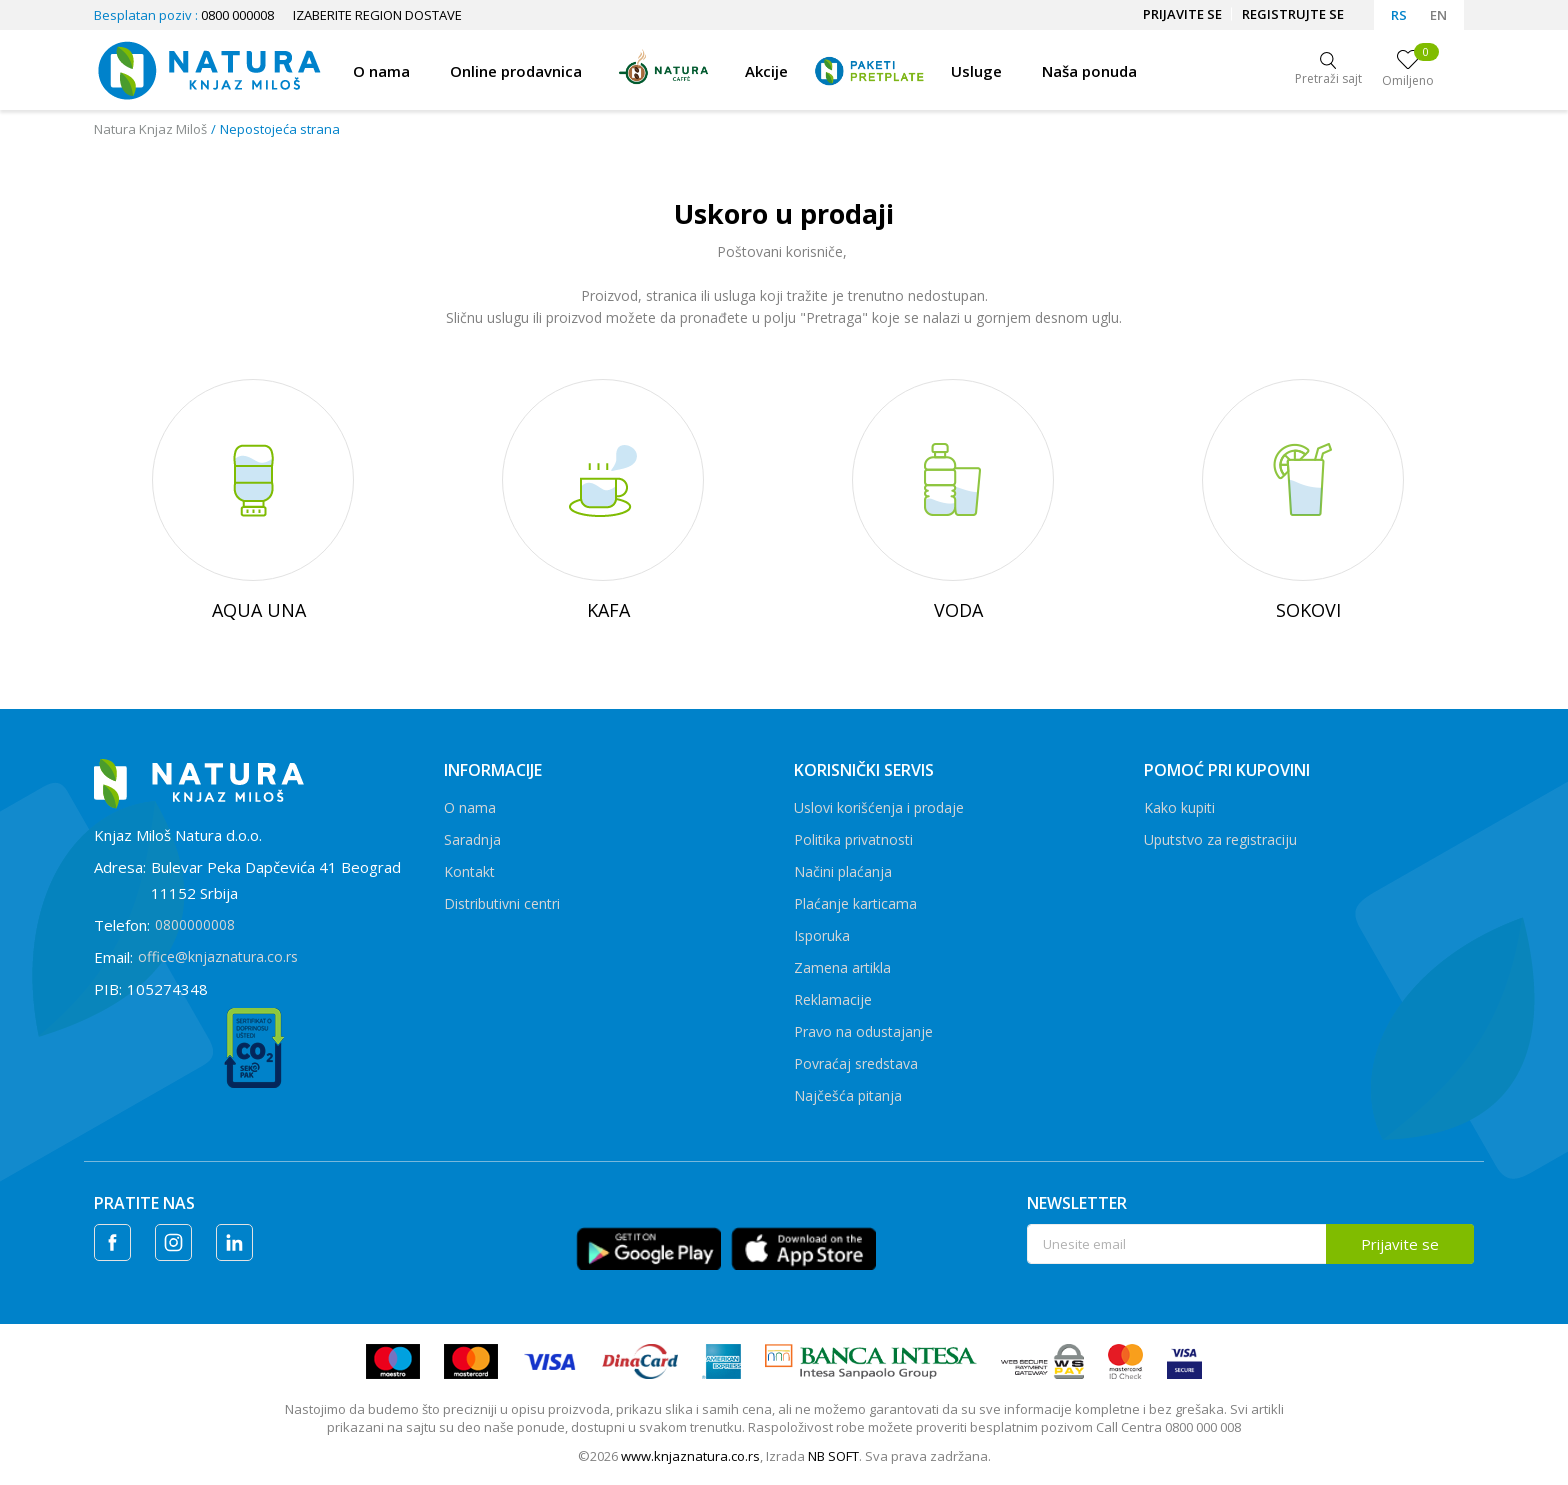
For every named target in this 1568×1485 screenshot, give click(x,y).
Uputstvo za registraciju (1220, 839)
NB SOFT (833, 1456)
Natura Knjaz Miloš (150, 129)
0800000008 (195, 924)
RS (1399, 15)
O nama (470, 807)
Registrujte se (1293, 14)
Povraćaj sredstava (856, 1063)
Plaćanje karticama (855, 903)
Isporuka (822, 935)
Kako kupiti (1179, 807)
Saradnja (472, 839)
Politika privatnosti (853, 839)
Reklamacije (833, 999)
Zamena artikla (842, 967)
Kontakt (469, 871)
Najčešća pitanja (848, 1095)
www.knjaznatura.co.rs (690, 1456)
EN (1438, 15)
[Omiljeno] (1408, 70)
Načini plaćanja (843, 871)
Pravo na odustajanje (863, 1031)
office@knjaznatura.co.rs (218, 956)
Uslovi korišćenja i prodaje (879, 807)
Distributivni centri (502, 903)
